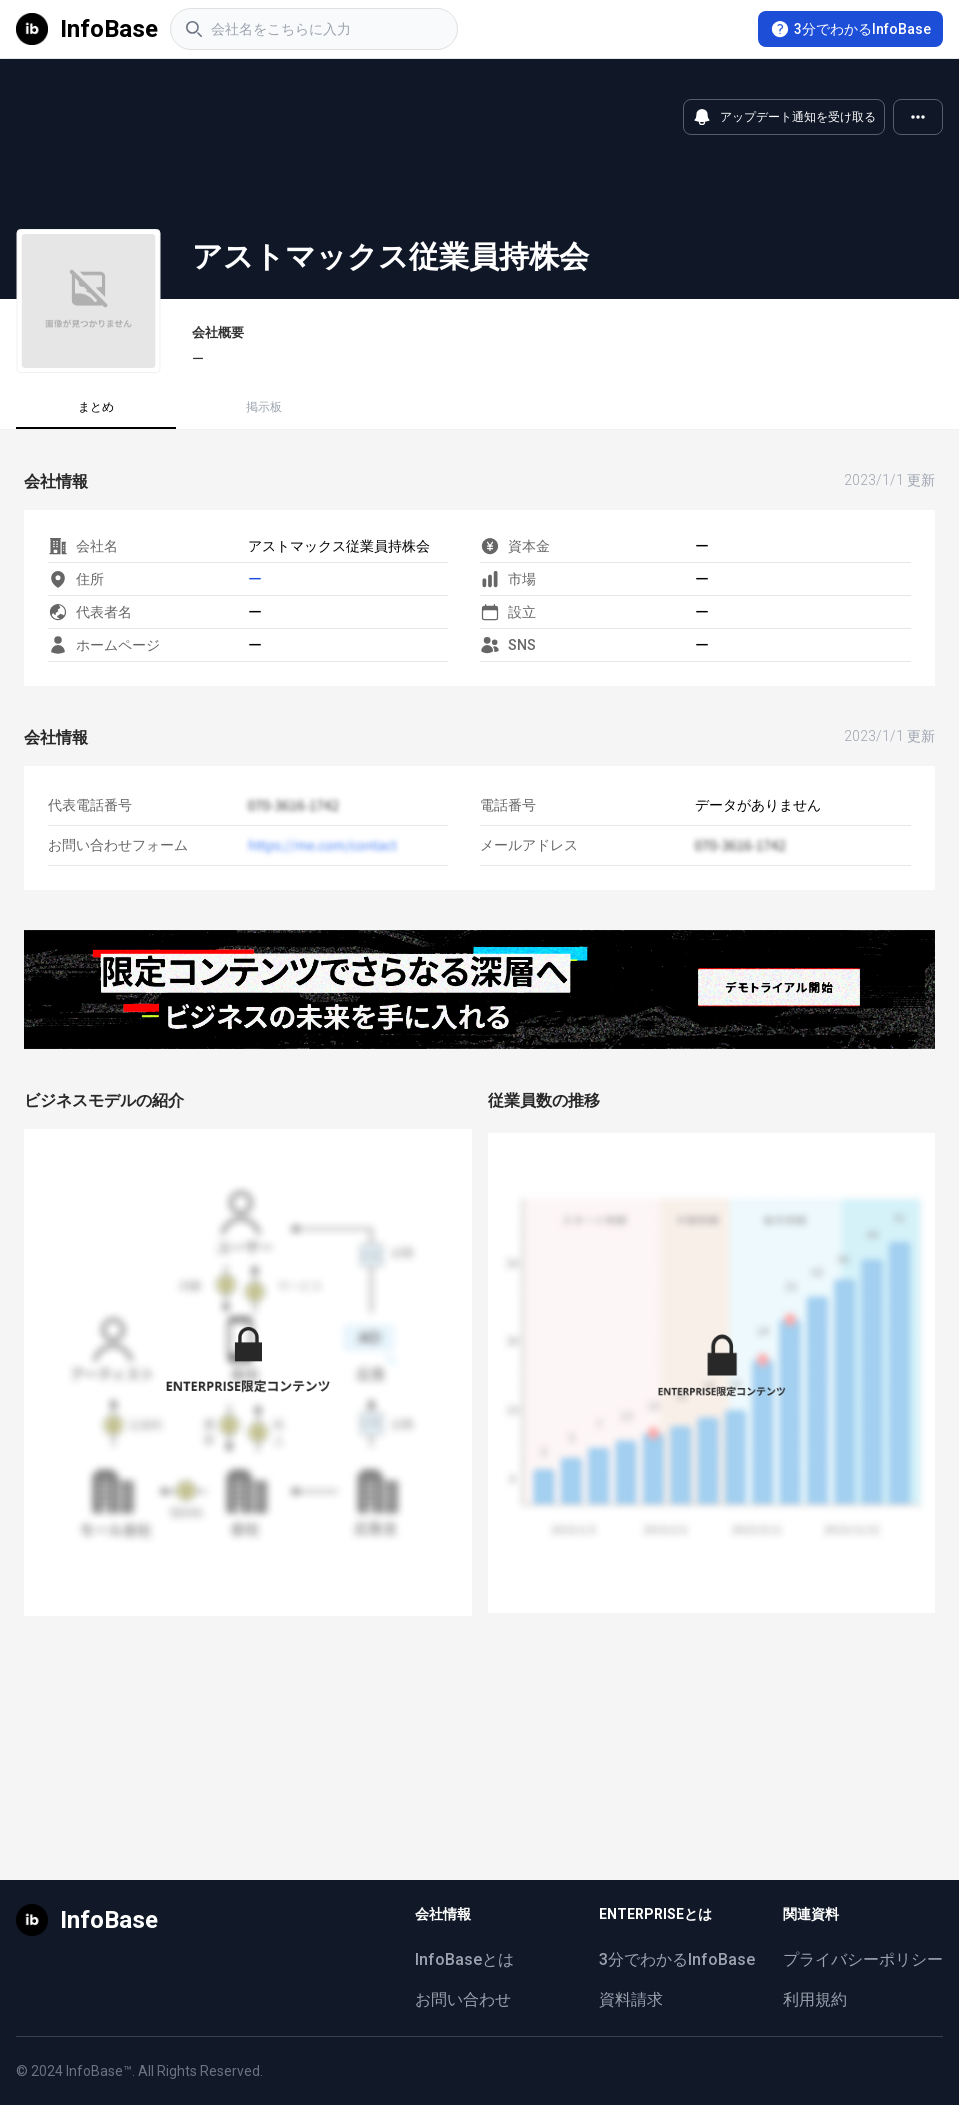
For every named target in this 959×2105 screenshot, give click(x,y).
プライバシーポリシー (863, 1959)
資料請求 (631, 1999)
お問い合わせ (463, 1999)
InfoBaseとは (464, 1959)
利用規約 (815, 1999)
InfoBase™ (99, 2071)
